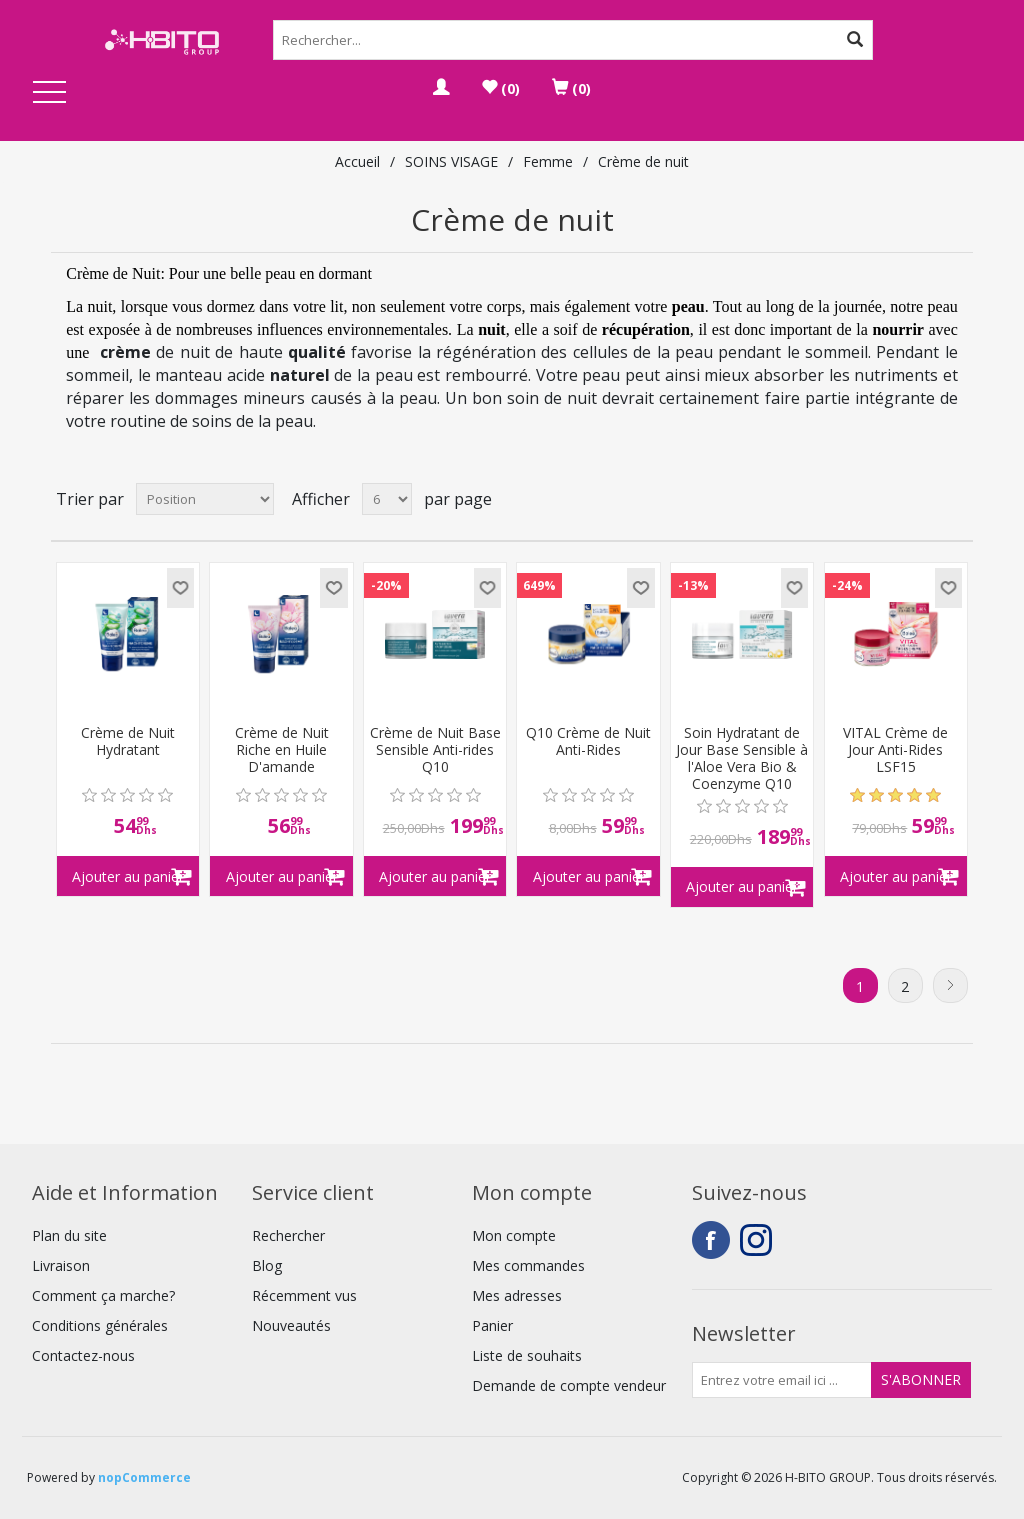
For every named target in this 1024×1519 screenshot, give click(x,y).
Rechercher (288, 1235)
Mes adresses (517, 1295)
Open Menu (50, 93)
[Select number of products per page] (387, 499)
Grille (920, 499)
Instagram (759, 1240)
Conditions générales (100, 1325)
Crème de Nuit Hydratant (128, 742)
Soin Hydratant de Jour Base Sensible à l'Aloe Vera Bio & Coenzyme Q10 (742, 758)
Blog (267, 1265)
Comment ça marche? (103, 1295)
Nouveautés (291, 1325)
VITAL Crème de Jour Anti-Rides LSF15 (895, 750)
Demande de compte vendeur (569, 1385)
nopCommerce (144, 1477)
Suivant (950, 985)
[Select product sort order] (205, 499)
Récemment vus (304, 1295)
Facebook (711, 1240)
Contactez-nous (83, 1355)
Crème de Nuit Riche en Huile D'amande (282, 750)
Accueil (357, 161)
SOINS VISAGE (451, 161)
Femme (548, 161)
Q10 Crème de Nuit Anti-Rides (588, 742)
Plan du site (69, 1235)
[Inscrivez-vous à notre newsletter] (782, 1380)
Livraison (61, 1265)
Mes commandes (528, 1265)
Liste (956, 499)
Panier (492, 1325)
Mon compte (514, 1235)
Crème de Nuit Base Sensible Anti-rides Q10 (435, 750)
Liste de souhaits (527, 1355)
